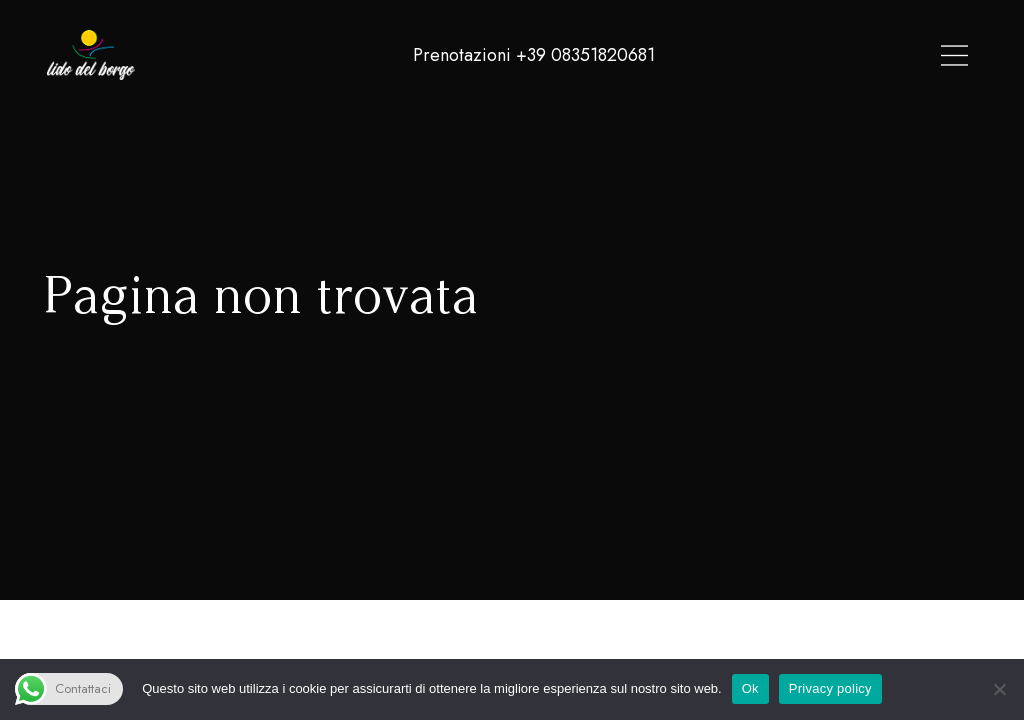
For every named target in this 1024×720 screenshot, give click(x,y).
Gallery (936, 94)
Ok (750, 688)
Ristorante (464, 94)
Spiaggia (367, 94)
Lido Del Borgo (252, 94)
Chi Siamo (639, 94)
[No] (999, 689)
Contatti (734, 94)
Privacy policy (830, 688)
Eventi (552, 94)
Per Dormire (837, 94)
